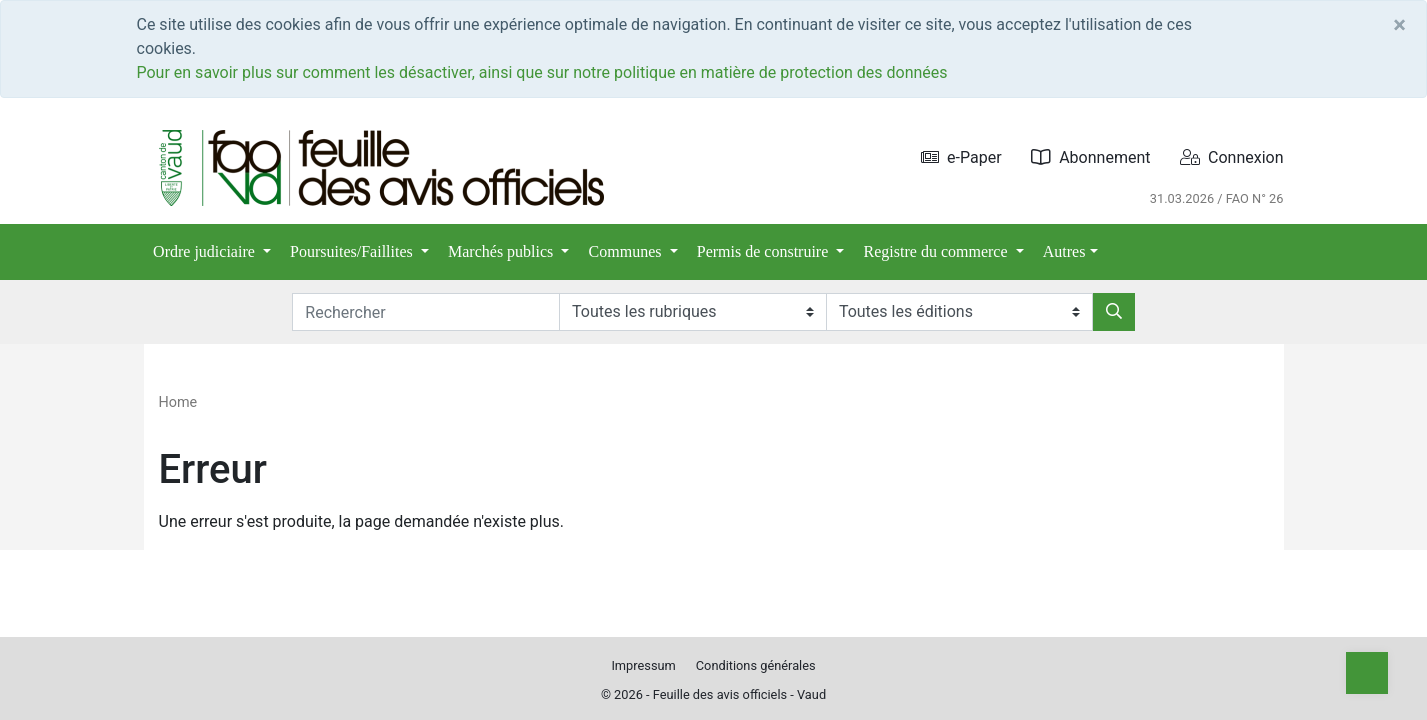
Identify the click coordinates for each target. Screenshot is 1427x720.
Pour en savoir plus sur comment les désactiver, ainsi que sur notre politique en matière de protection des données (542, 72)
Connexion (1231, 157)
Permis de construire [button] (765, 251)
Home (178, 402)
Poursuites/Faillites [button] (353, 251)
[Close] (1399, 25)
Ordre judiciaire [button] (206, 251)
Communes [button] (627, 251)
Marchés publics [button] (502, 251)
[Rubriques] (692, 312)
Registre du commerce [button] (938, 251)
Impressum (643, 665)
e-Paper (961, 157)
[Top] (1367, 673)
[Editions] (959, 312)
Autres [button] (1064, 251)
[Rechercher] (1114, 312)
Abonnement (1090, 157)
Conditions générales (756, 665)
